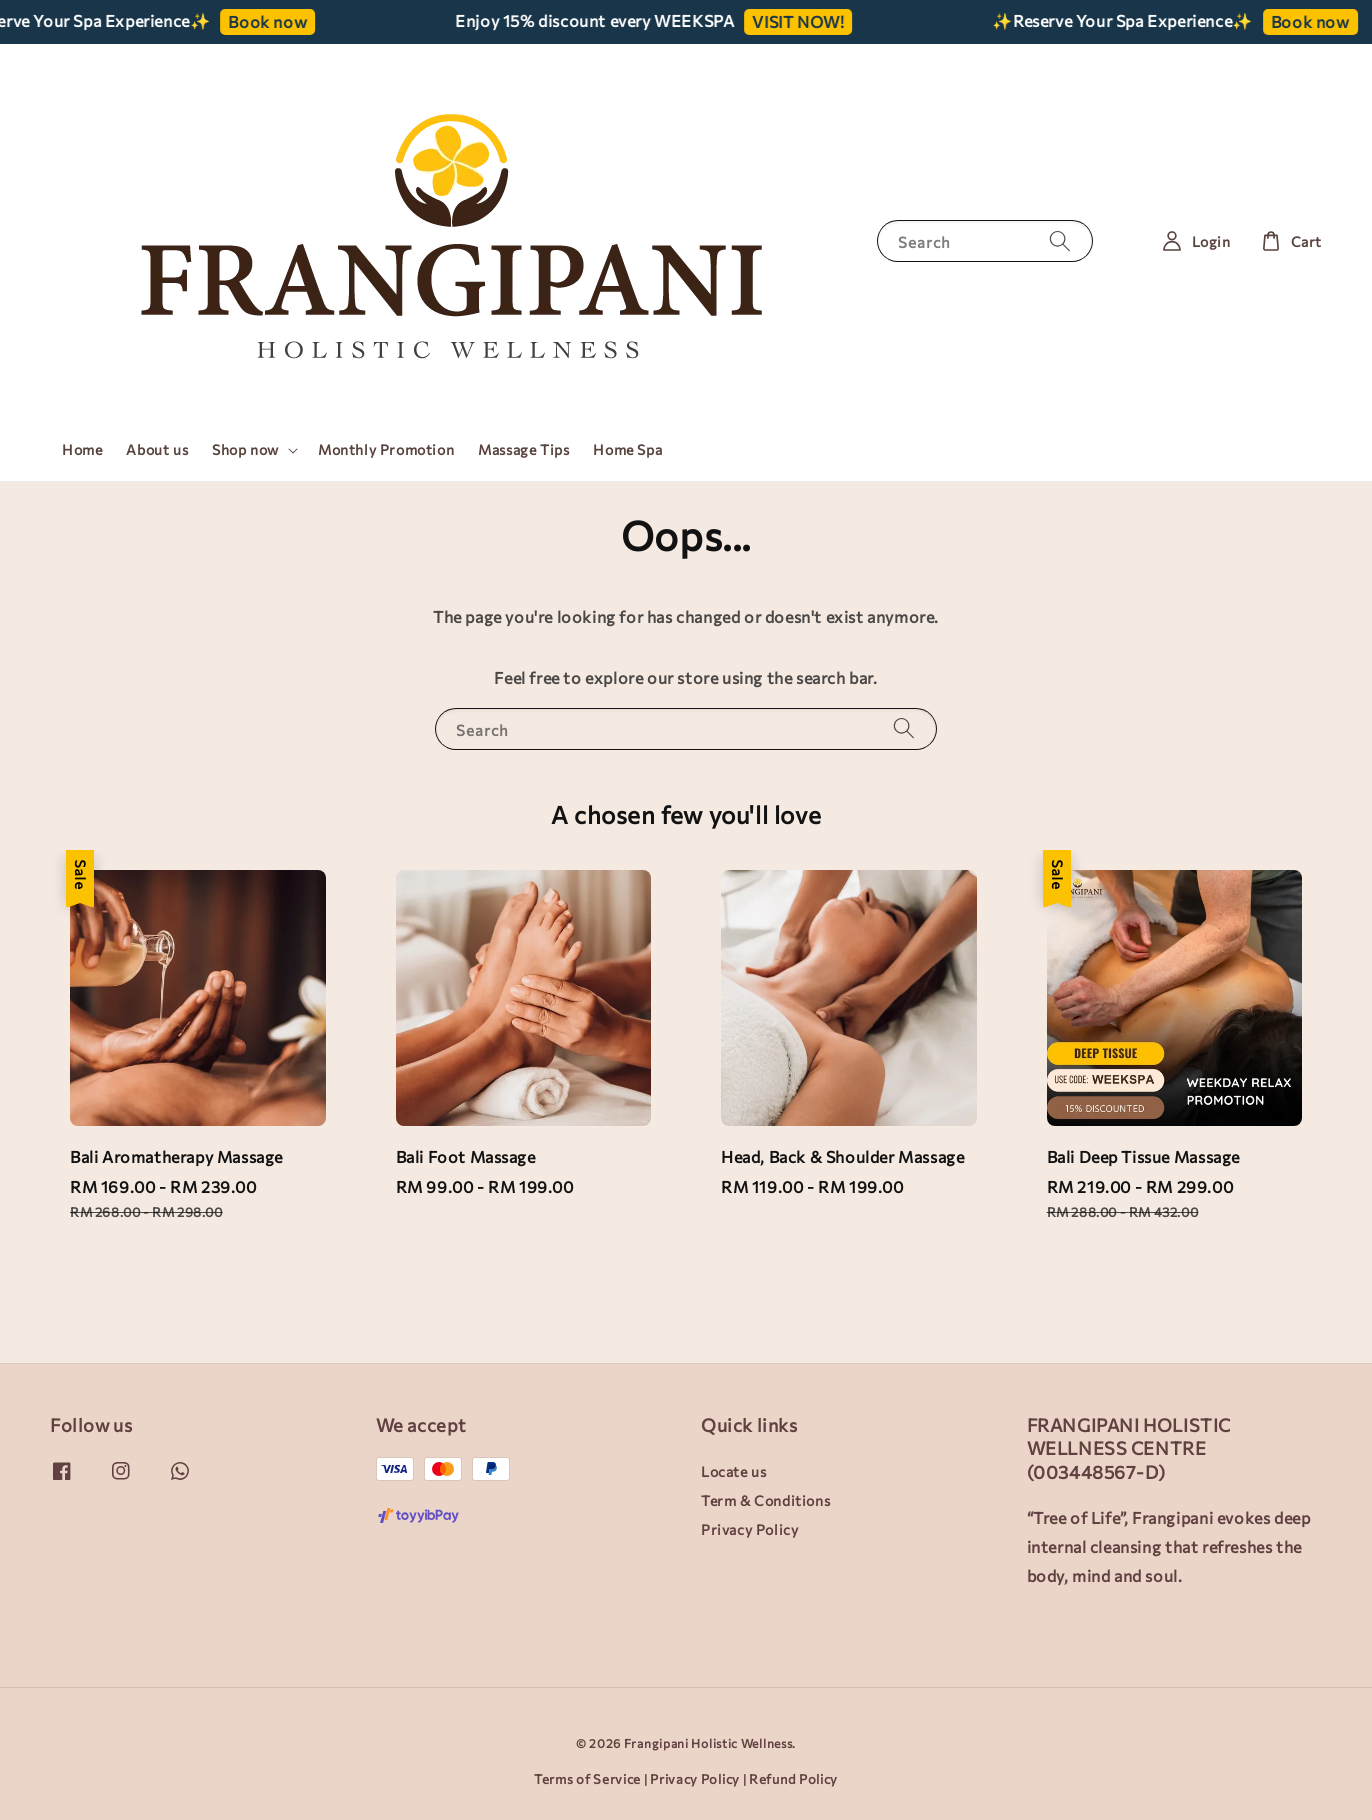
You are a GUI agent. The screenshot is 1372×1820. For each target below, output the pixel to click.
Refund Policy (793, 1779)
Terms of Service (587, 1779)
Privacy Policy (749, 1529)
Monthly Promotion (386, 449)
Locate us (733, 1471)
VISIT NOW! (806, 21)
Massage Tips (523, 449)
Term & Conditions (765, 1500)
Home (82, 449)
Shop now (245, 449)
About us (157, 449)
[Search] (1060, 240)
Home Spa (627, 449)
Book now (275, 21)
